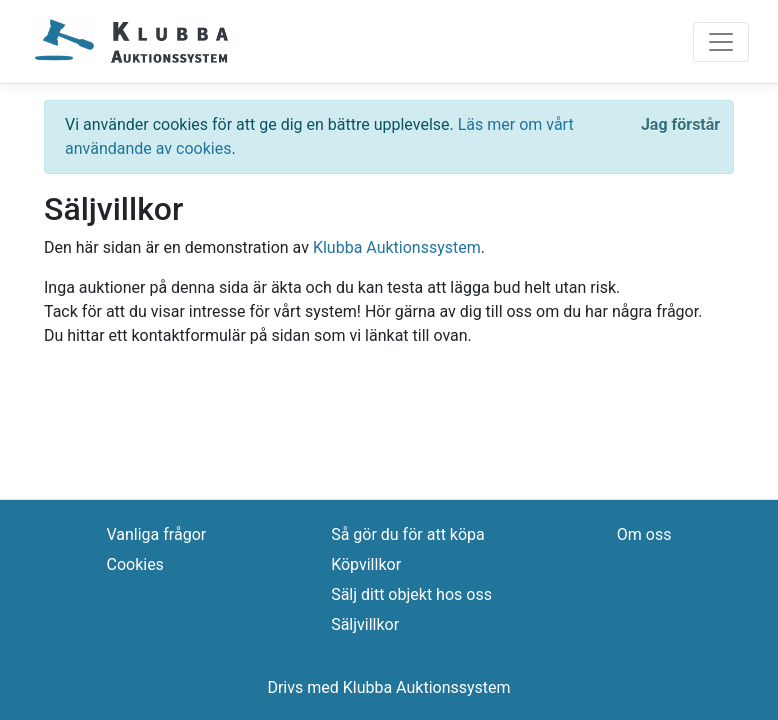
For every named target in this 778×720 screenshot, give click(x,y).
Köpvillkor (366, 564)
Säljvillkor (365, 624)
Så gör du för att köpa (408, 534)
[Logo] (132, 41)
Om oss (644, 534)
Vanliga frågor (156, 534)
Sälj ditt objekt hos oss (411, 594)
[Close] (680, 125)
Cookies (134, 564)
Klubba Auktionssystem (397, 247)
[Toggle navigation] (721, 42)
